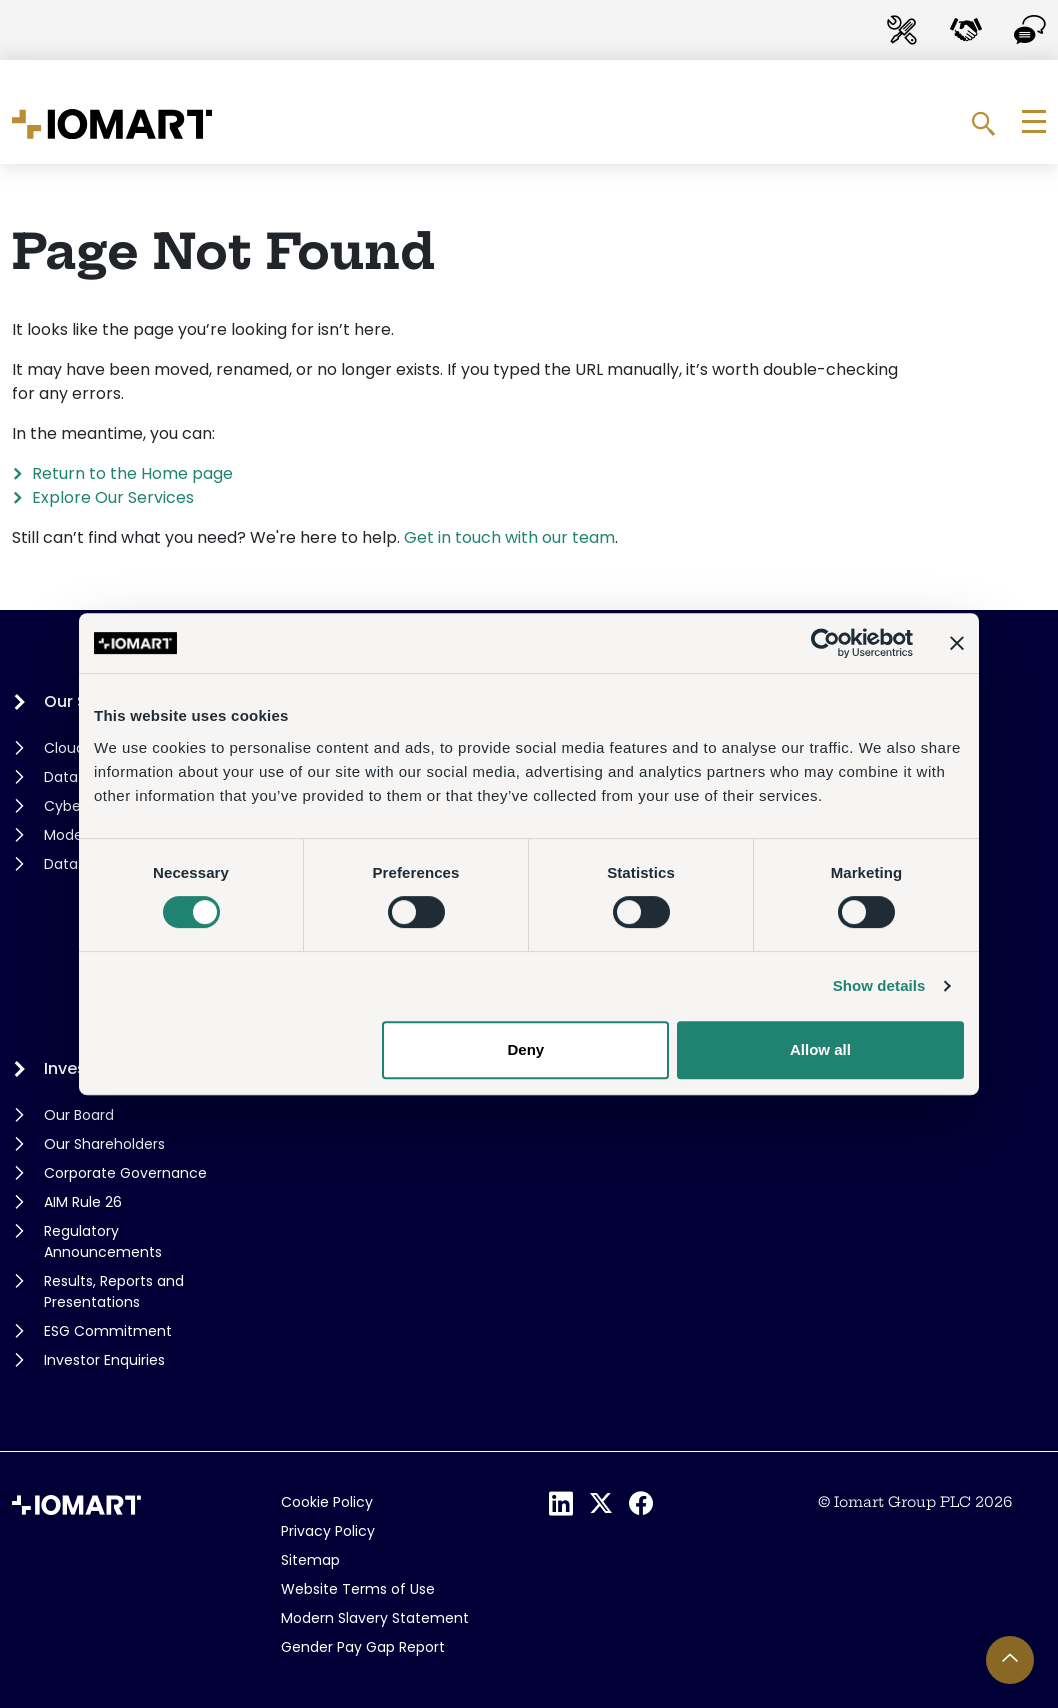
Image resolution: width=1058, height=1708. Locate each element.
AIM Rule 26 (83, 1202)
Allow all (820, 1049)
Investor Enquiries (104, 1360)
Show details (879, 985)
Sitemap (310, 1560)
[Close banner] (957, 643)
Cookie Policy (327, 1502)
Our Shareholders (104, 1144)
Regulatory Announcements (103, 1241)
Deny (526, 1049)
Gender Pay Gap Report (363, 1647)
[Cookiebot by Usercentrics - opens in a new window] (825, 643)
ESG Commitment (108, 1331)
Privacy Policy (328, 1531)
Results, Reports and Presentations (114, 1291)
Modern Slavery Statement (375, 1618)
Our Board (79, 1115)
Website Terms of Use (358, 1589)
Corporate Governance (125, 1173)
